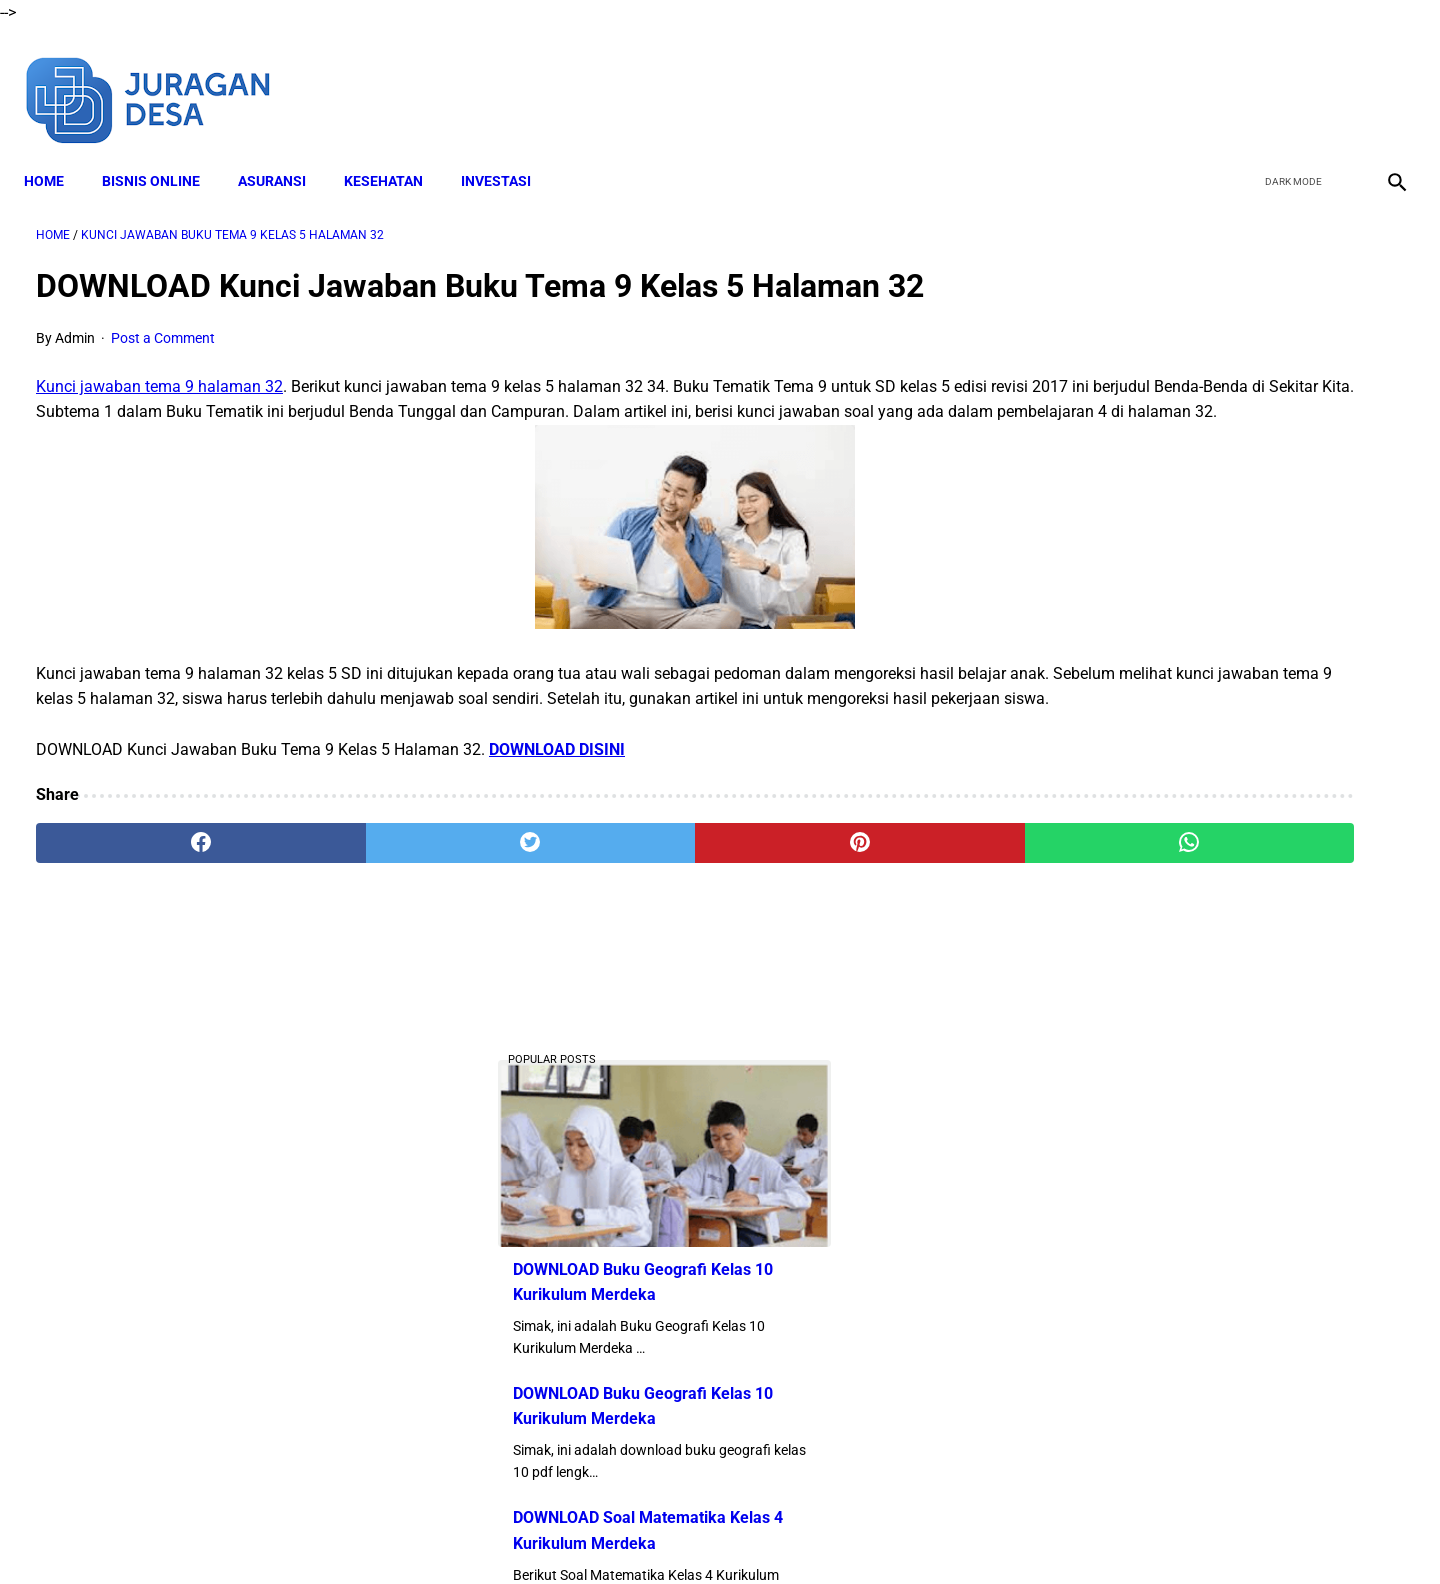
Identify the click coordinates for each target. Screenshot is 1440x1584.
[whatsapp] (842, 876)
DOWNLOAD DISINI (557, 781)
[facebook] (1241, 78)
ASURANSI (284, 151)
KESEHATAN (395, 151)
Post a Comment (163, 320)
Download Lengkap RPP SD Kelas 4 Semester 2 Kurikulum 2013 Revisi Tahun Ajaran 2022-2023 (1213, 1327)
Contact (897, 1533)
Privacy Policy (809, 1533)
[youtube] (1335, 78)
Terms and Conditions (678, 1533)
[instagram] (1382, 78)
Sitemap (967, 1533)
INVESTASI (508, 151)
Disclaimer (559, 1533)
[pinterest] (612, 876)
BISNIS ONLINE (163, 151)
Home (56, 151)
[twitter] (1288, 78)
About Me (477, 1533)
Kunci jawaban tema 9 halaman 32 (159, 369)
